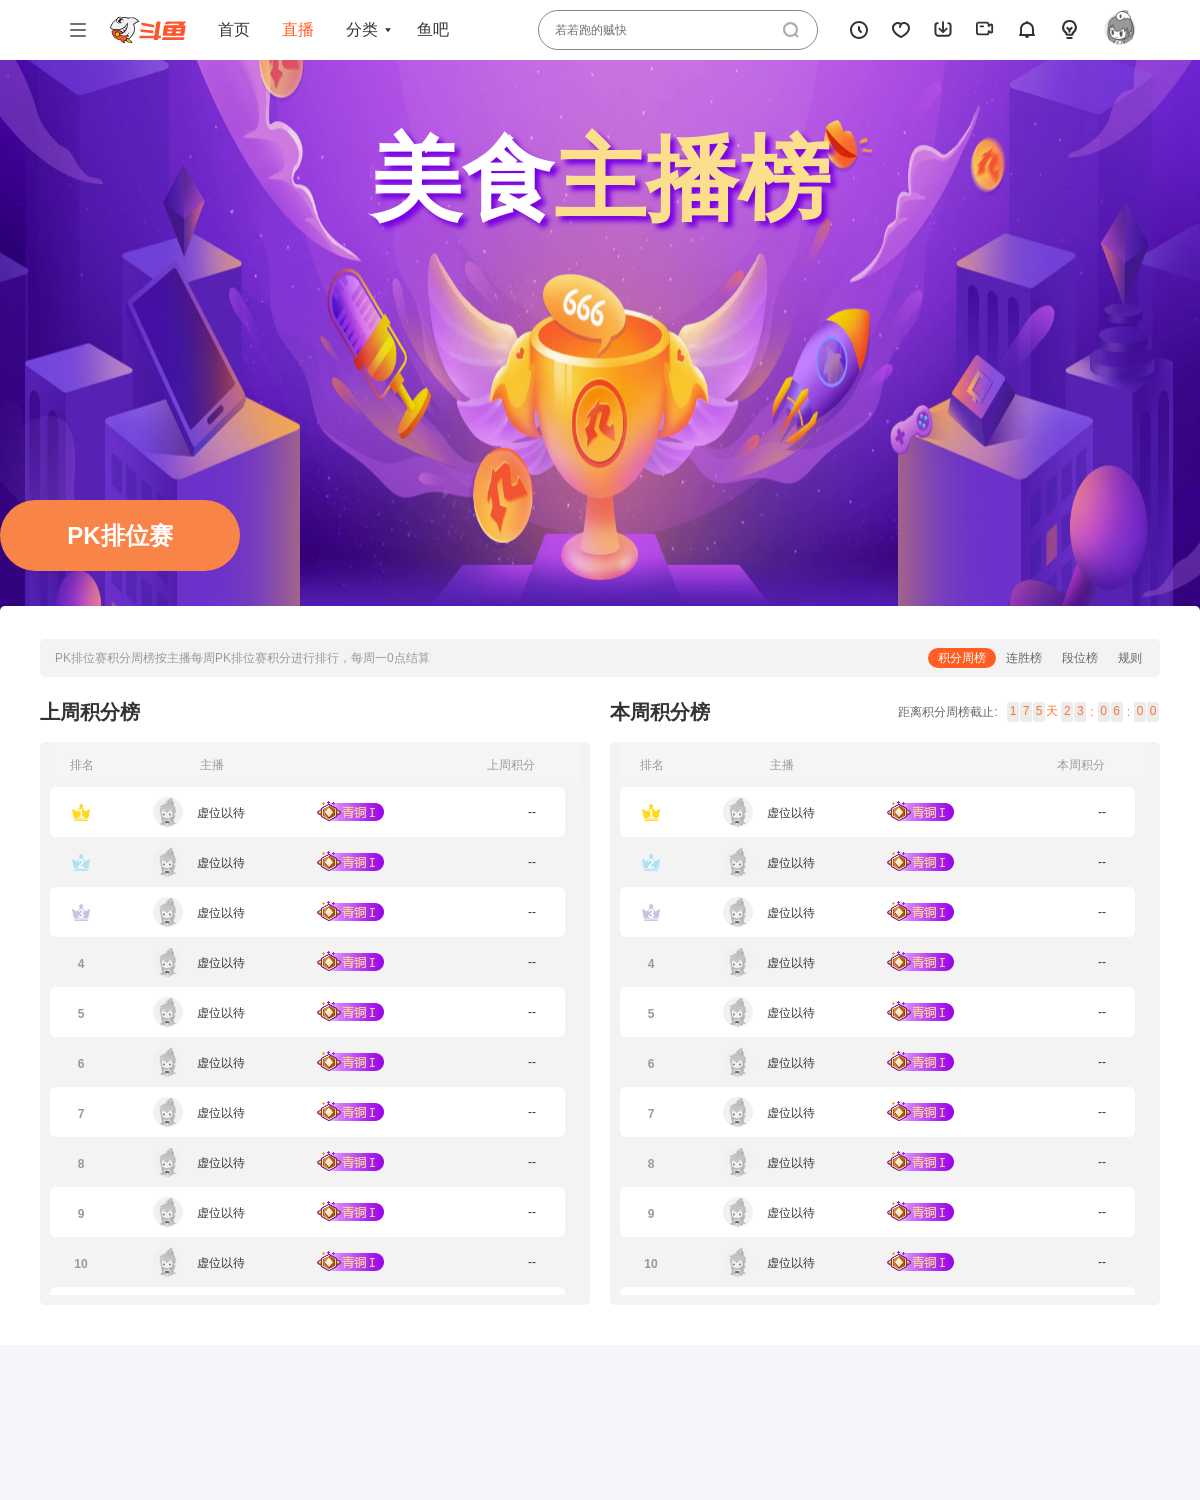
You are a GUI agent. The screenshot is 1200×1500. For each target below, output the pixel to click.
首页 (234, 29)
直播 (298, 29)
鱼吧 (433, 29)
